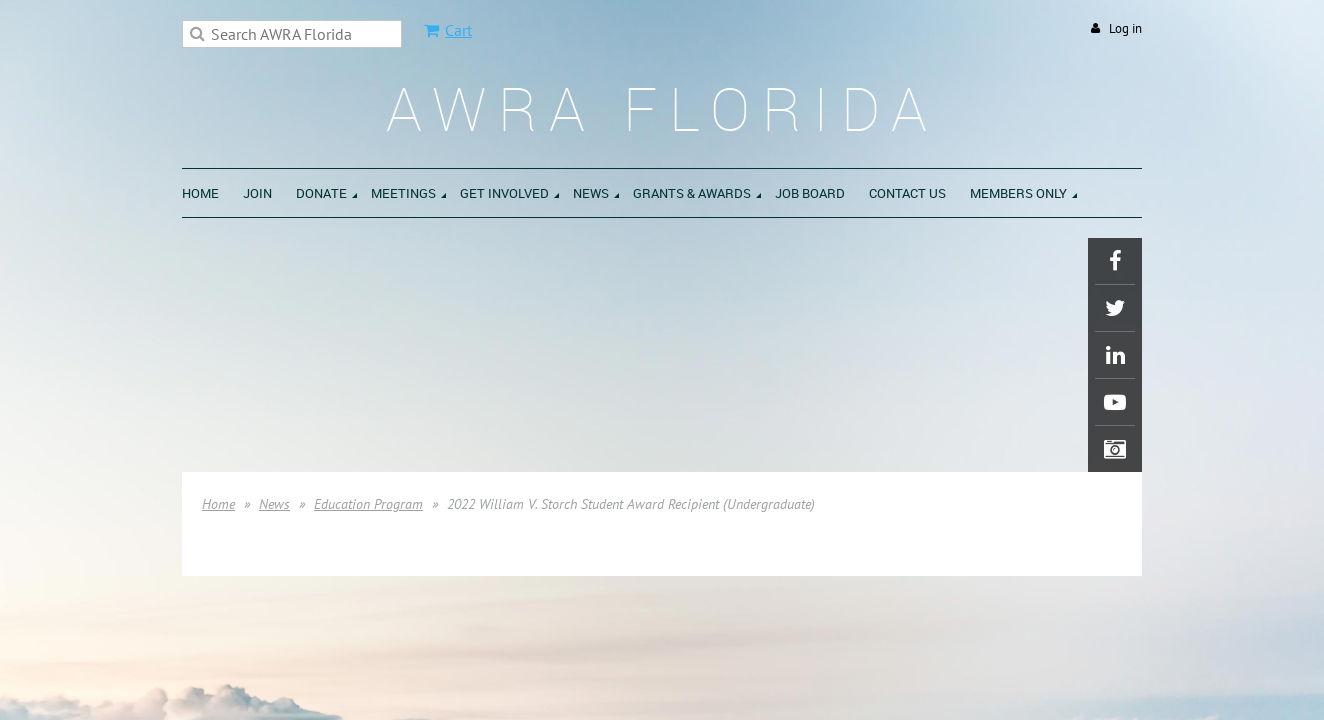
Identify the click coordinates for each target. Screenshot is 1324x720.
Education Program (368, 504)
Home (218, 504)
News (274, 504)
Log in (1125, 28)
